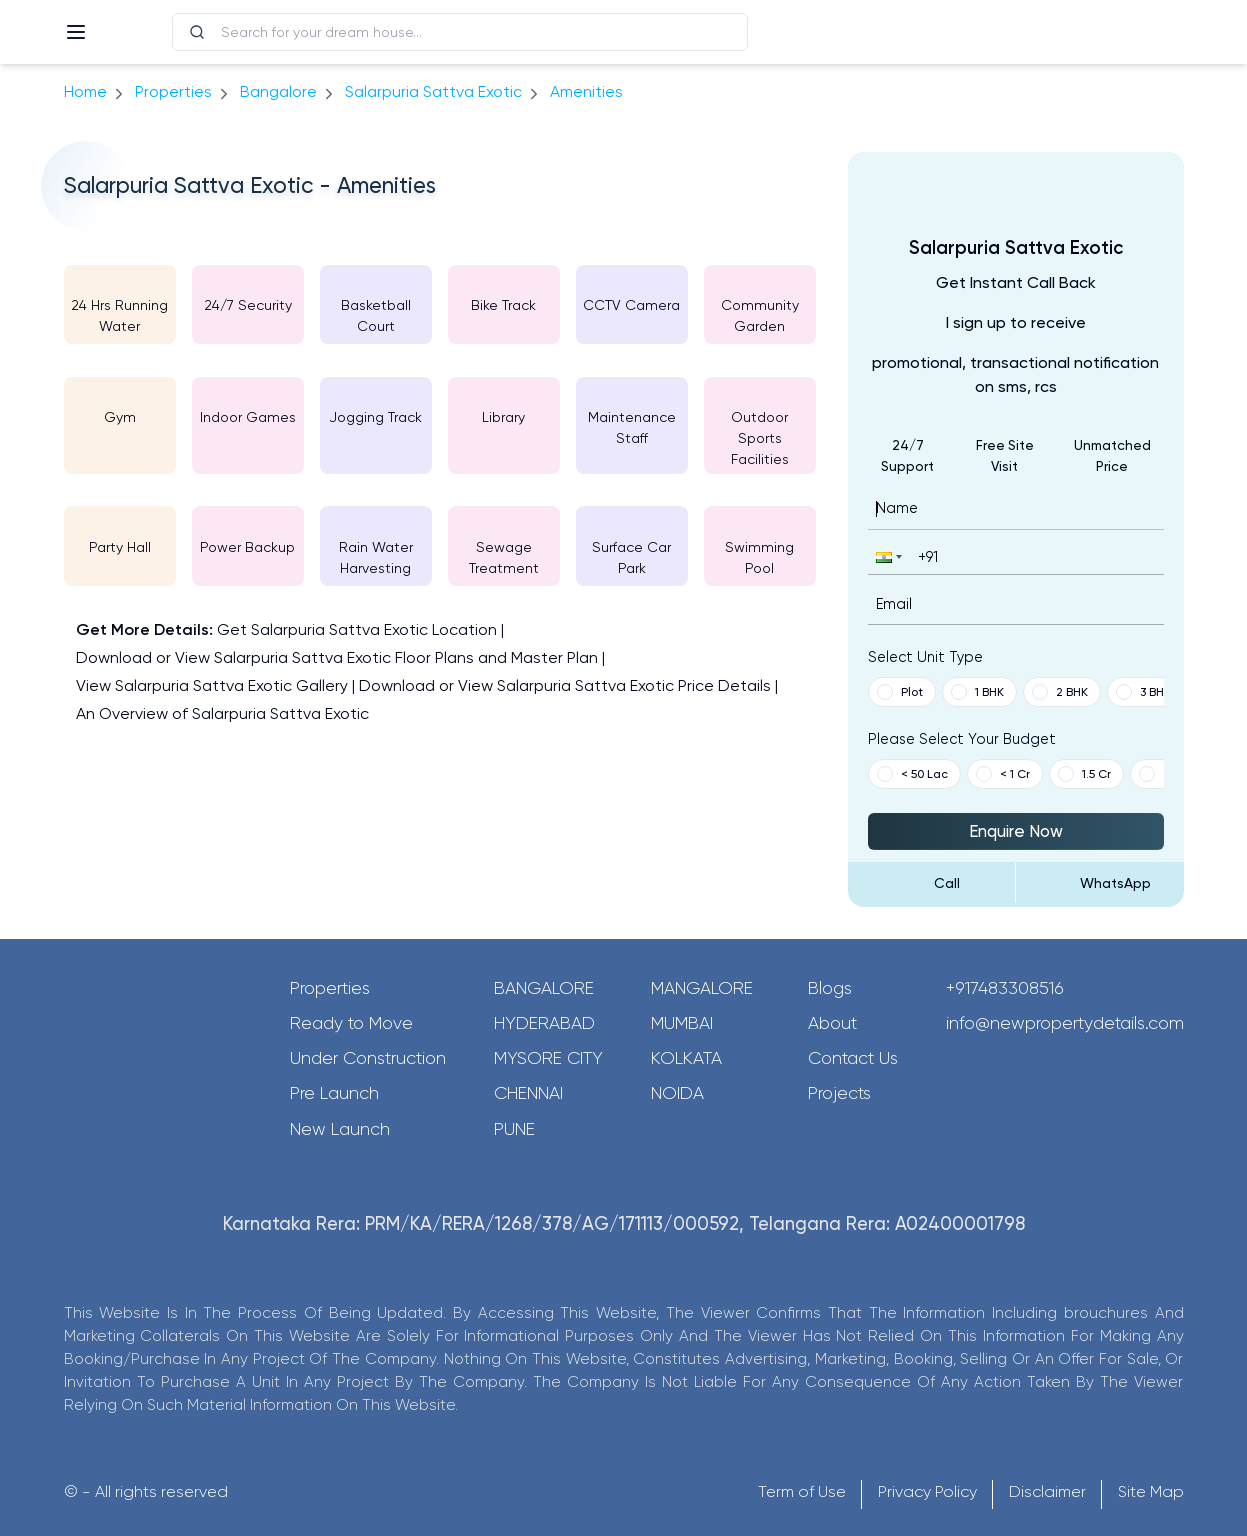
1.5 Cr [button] (1084, 774)
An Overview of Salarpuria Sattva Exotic (222, 713)
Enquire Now (1016, 831)
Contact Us (853, 1058)
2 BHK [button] (1060, 692)
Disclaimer (1047, 1491)
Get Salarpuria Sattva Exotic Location (357, 629)
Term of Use (802, 1491)
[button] (887, 556)
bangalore (278, 91)
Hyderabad (544, 1023)
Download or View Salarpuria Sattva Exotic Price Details (565, 685)
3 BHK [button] (1143, 692)
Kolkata (686, 1058)
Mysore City (548, 1058)
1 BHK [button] (977, 692)
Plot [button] (900, 692)
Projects (839, 1093)
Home (85, 91)
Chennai (528, 1093)
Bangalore (544, 988)
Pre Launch (334, 1093)
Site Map (1151, 1491)
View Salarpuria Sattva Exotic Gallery (212, 685)
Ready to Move (351, 1023)
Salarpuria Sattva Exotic (433, 91)
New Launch (340, 1129)
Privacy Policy (927, 1491)
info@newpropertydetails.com (1065, 1023)
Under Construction (368, 1058)
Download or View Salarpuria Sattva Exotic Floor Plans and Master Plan (337, 657)
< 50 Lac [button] (912, 774)
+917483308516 (1005, 988)
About (832, 1023)
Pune (514, 1129)
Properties (173, 91)
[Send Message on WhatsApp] (1100, 883)
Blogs (830, 988)
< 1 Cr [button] (1003, 774)
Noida (677, 1093)
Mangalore (702, 988)
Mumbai (682, 1023)
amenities (586, 91)
